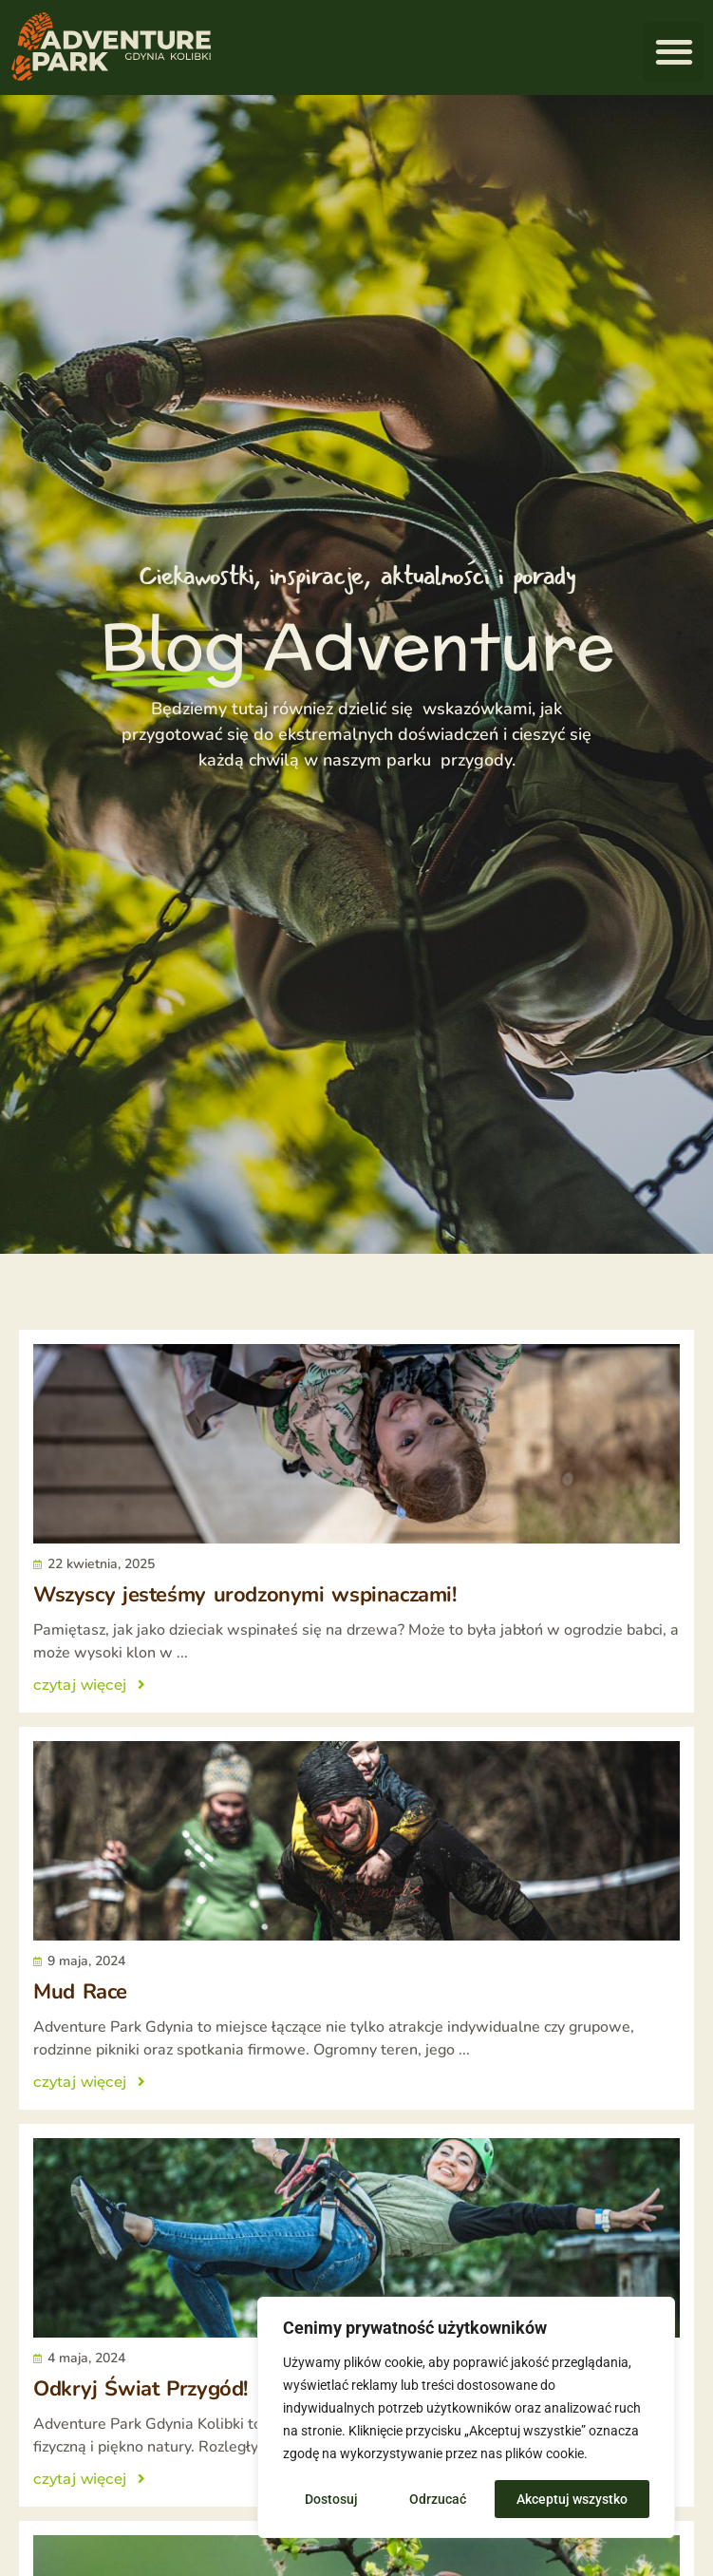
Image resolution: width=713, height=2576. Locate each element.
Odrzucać (437, 2499)
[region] (466, 2417)
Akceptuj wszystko (572, 2499)
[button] (674, 52)
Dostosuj (331, 2499)
